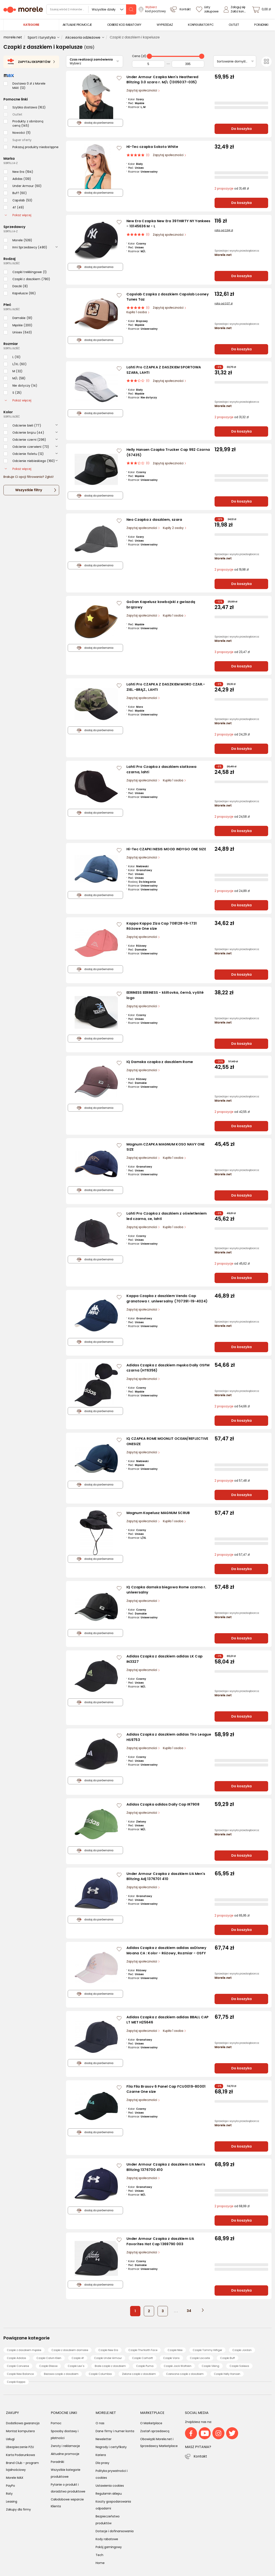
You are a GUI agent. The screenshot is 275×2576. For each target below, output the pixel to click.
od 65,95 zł (232, 1916)
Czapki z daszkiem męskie (24, 2350)
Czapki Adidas (16, 2358)
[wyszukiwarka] (91, 9)
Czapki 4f (78, 2358)
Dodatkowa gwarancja (22, 2423)
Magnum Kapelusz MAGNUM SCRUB (158, 1512)
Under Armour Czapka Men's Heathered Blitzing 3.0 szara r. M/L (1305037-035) (162, 79)
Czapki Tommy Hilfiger (207, 2350)
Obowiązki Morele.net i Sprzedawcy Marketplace (159, 2442)
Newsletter (103, 2439)
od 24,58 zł (232, 817)
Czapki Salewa (239, 2366)
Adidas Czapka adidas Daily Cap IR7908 (162, 1804)
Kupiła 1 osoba (137, 312)
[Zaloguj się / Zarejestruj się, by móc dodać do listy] (119, 78)
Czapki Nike (175, 2350)
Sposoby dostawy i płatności (64, 2434)
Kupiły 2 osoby (174, 528)
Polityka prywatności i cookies (112, 2474)
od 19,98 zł (232, 570)
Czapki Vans (171, 2358)
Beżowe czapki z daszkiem (61, 2374)
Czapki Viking (210, 2366)
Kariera (101, 2455)
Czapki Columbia (100, 2374)
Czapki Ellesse (48, 2366)
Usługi (10, 2439)
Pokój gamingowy (109, 2547)
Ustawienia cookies (110, 2485)
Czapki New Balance (20, 2374)
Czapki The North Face (142, 2350)
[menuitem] (77, 24)
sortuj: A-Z (10, 163)
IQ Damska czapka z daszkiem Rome (159, 1061)
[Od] (148, 64)
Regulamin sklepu (109, 2493)
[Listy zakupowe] (208, 9)
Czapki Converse (18, 2366)
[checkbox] (31, 85)
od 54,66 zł (232, 1406)
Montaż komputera (20, 2431)
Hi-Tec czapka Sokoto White (152, 146)
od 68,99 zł (232, 2206)
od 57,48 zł (232, 1481)
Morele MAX (14, 2478)
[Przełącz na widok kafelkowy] (266, 61)
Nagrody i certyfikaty (111, 2447)
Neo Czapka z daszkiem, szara (154, 519)
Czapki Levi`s (76, 2366)
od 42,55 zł (232, 1112)
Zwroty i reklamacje (65, 2446)
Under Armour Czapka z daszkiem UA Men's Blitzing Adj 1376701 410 (165, 1876)
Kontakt (200, 2456)
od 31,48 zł (232, 189)
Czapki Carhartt (142, 2358)
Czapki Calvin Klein (48, 2358)
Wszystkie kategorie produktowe (65, 2473)
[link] (77, 24)
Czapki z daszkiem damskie (69, 2350)
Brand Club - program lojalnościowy (22, 2466)
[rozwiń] (56, 247)
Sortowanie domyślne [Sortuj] (233, 61)
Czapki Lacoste (200, 2358)
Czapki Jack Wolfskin (177, 2366)
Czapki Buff (227, 2358)
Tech (99, 2555)
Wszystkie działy (104, 9)
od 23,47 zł (232, 652)
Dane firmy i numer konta (115, 2431)
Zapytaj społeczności (142, 90)
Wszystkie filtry (28, 490)
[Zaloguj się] (236, 9)
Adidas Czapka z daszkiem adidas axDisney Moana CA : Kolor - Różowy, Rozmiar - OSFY (166, 1950)
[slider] (149, 56)
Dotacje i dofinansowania (115, 2531)
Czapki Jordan (242, 2350)
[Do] (188, 64)
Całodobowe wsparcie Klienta (67, 2502)
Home (100, 2563)
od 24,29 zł (232, 734)
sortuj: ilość (11, 263)
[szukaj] (131, 9)
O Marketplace (151, 2423)
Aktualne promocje (65, 2454)
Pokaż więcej (18, 215)
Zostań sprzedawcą (154, 2431)
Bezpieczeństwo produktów (108, 2519)
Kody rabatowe (107, 2539)
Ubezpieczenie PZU (20, 2447)
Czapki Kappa (16, 2382)
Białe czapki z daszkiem (110, 2366)
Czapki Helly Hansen (227, 2374)
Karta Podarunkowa (20, 2455)
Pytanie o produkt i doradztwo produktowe (68, 2488)
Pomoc (56, 2423)
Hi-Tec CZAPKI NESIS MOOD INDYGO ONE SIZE (166, 849)
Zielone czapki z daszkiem (139, 2374)
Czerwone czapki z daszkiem (185, 2374)
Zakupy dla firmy (18, 2509)
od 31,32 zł (232, 417)
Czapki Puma (144, 2366)
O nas (100, 2423)
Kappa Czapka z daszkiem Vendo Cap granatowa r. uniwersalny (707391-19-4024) (166, 1298)
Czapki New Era (108, 2350)
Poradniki (57, 2462)
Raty (9, 2493)
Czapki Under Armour (108, 2358)
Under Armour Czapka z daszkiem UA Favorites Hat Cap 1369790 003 (160, 2241)
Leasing (11, 2501)
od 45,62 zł (232, 1264)
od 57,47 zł (232, 1555)
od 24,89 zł (232, 891)
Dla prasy (102, 2463)
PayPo (10, 2485)
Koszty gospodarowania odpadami (113, 2505)
